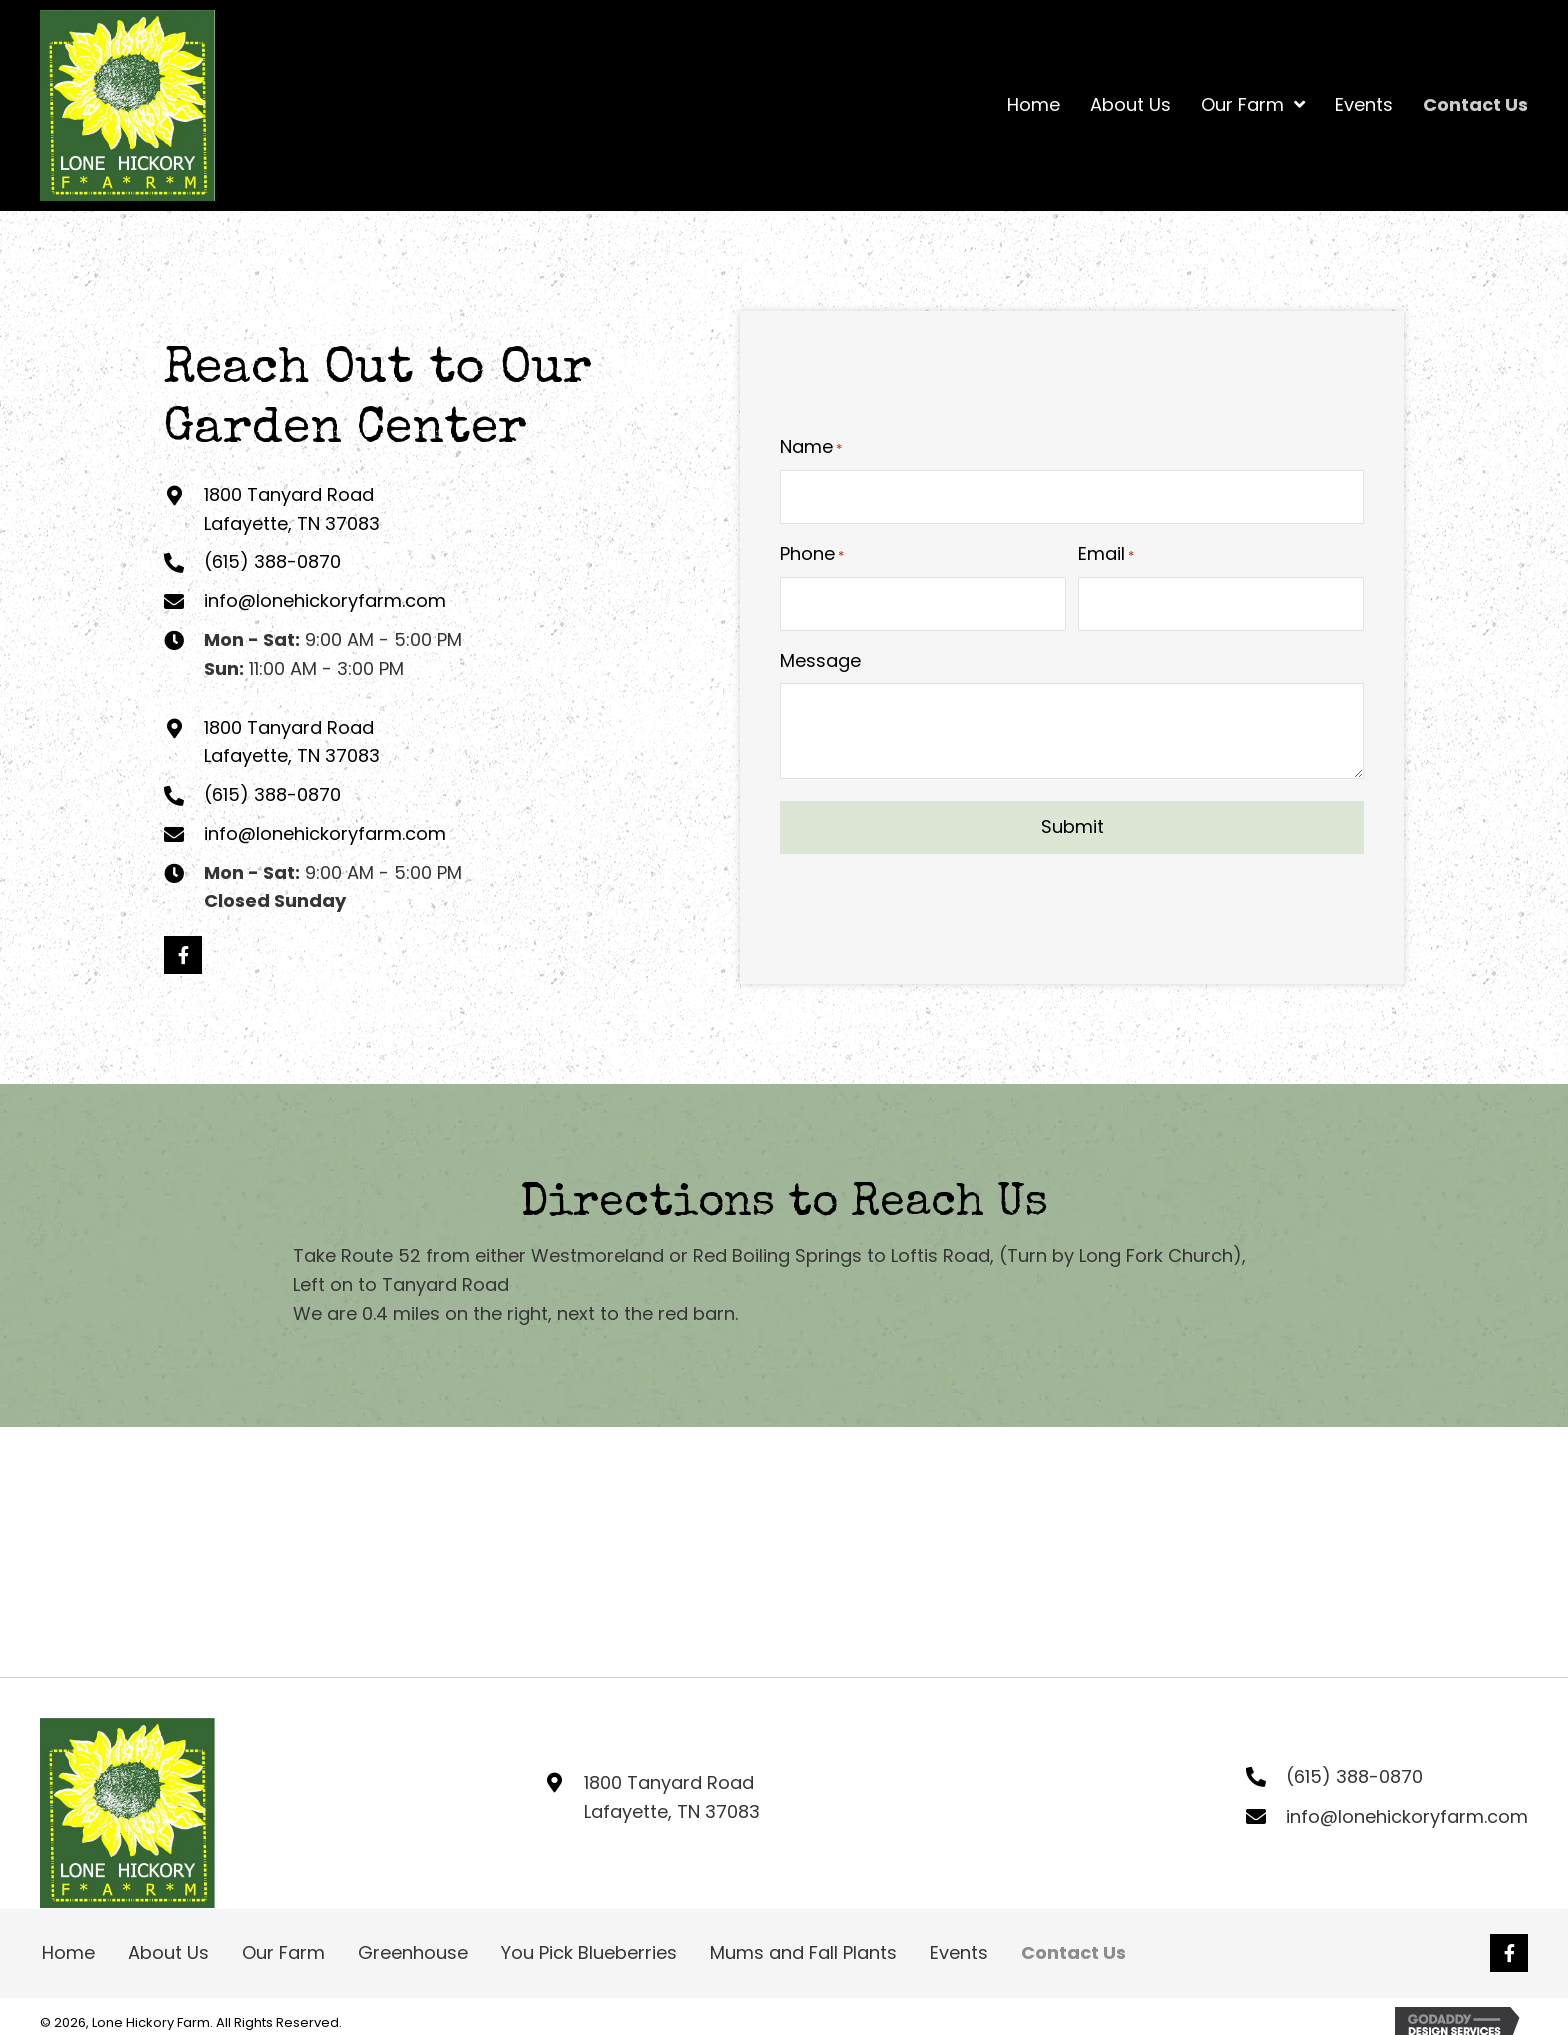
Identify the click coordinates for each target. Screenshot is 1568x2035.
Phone (812, 554)
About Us (168, 1952)
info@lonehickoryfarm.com (325, 600)
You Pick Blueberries (589, 1952)
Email (1106, 554)
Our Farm (283, 1952)
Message (820, 657)
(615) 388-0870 (272, 561)
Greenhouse (413, 1952)
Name (811, 449)
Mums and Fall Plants (803, 1952)
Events (959, 1952)
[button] (183, 955)
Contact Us (1073, 1952)
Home (68, 1952)
